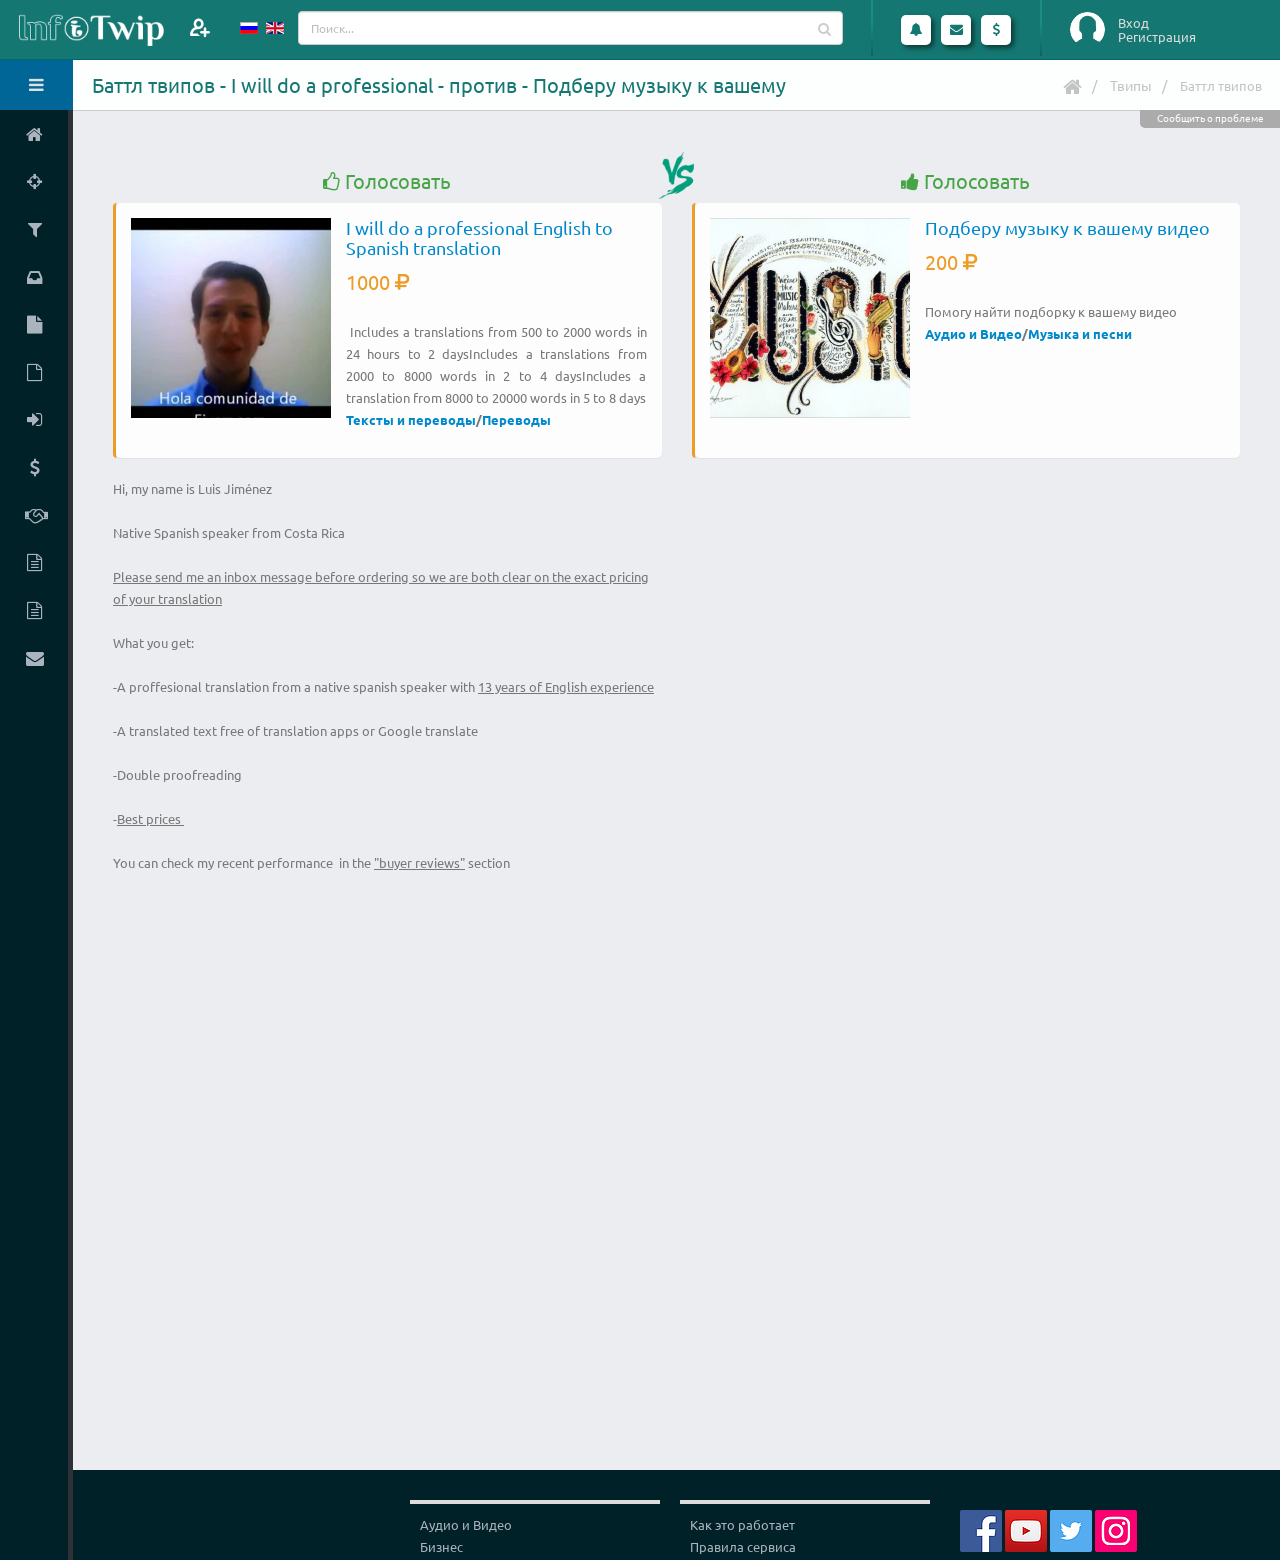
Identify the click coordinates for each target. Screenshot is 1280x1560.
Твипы (1131, 85)
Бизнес (441, 1546)
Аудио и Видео (973, 333)
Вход (1133, 23)
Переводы (516, 419)
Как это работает (742, 1524)
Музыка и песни (1080, 333)
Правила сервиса (743, 1546)
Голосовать (387, 181)
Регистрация (1157, 37)
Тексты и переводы (411, 419)
